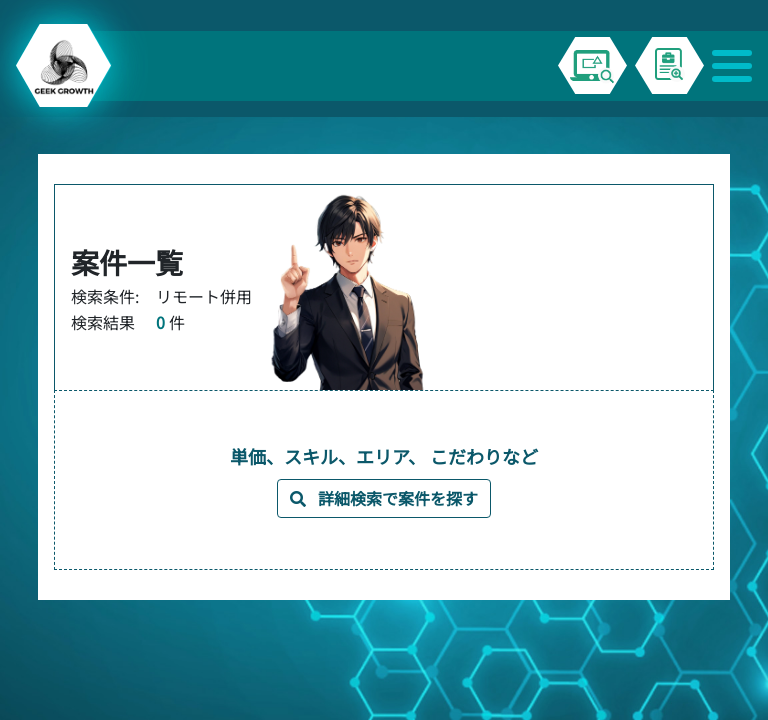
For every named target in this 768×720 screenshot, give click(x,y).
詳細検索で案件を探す (384, 498)
